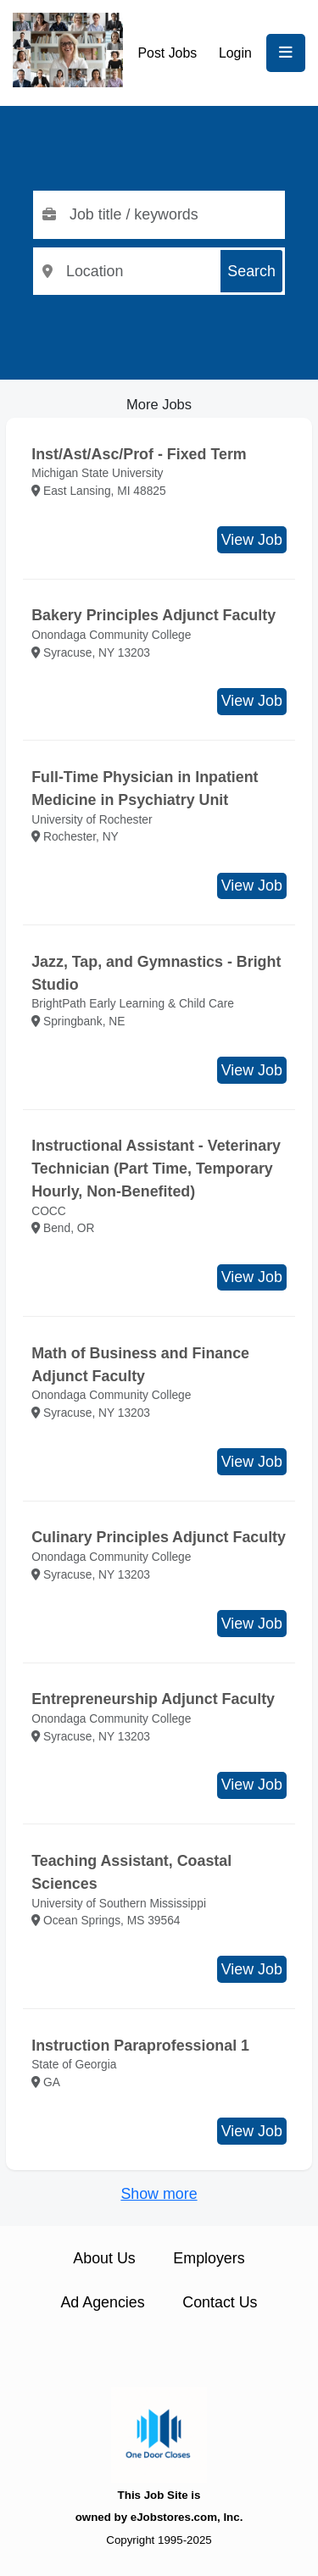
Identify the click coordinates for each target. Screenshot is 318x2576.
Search (251, 271)
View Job (251, 539)
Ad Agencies (102, 2302)
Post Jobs (168, 53)
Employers (208, 2258)
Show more (158, 2193)
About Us (104, 2258)
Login (235, 53)
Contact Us (219, 2302)
